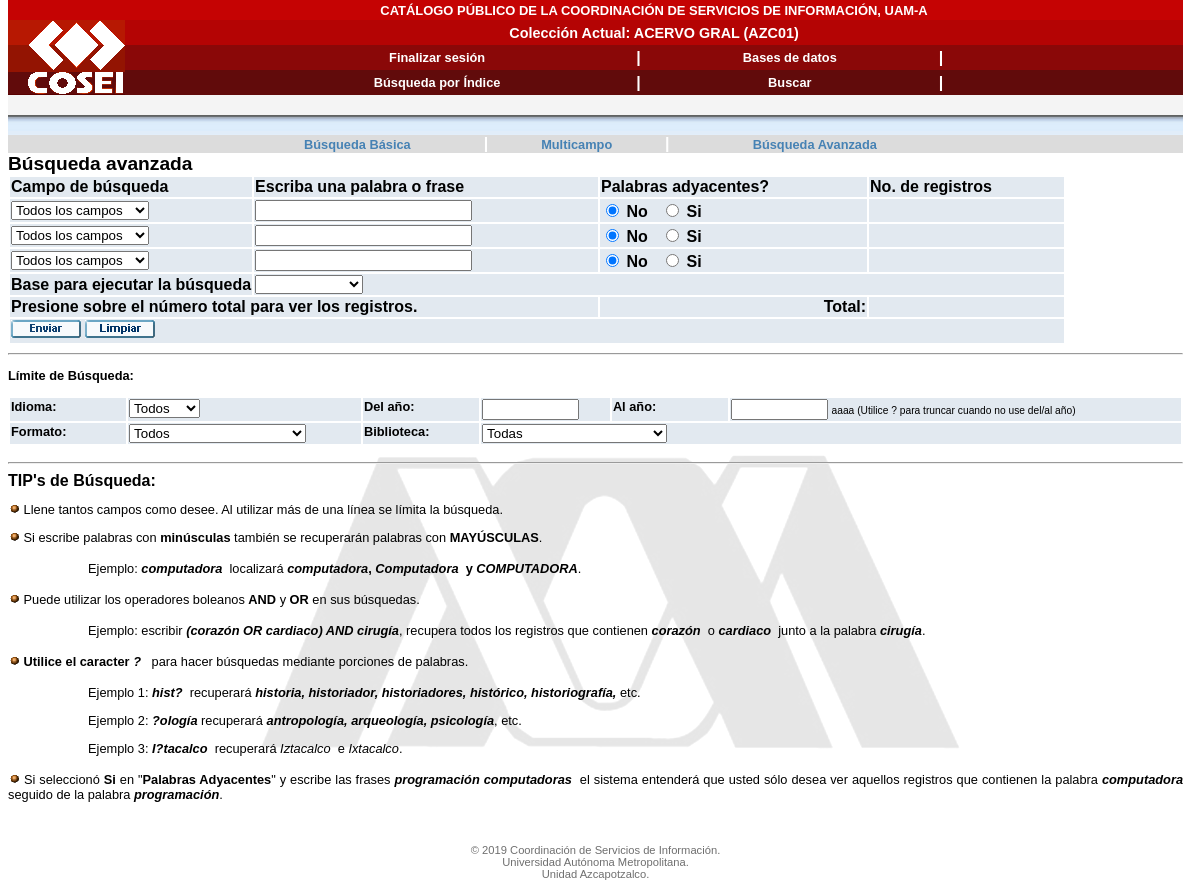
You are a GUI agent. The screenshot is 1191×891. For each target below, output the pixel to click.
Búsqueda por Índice (437, 82)
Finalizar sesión (437, 57)
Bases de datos (790, 57)
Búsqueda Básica (357, 144)
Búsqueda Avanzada (815, 144)
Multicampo (576, 144)
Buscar (789, 82)
